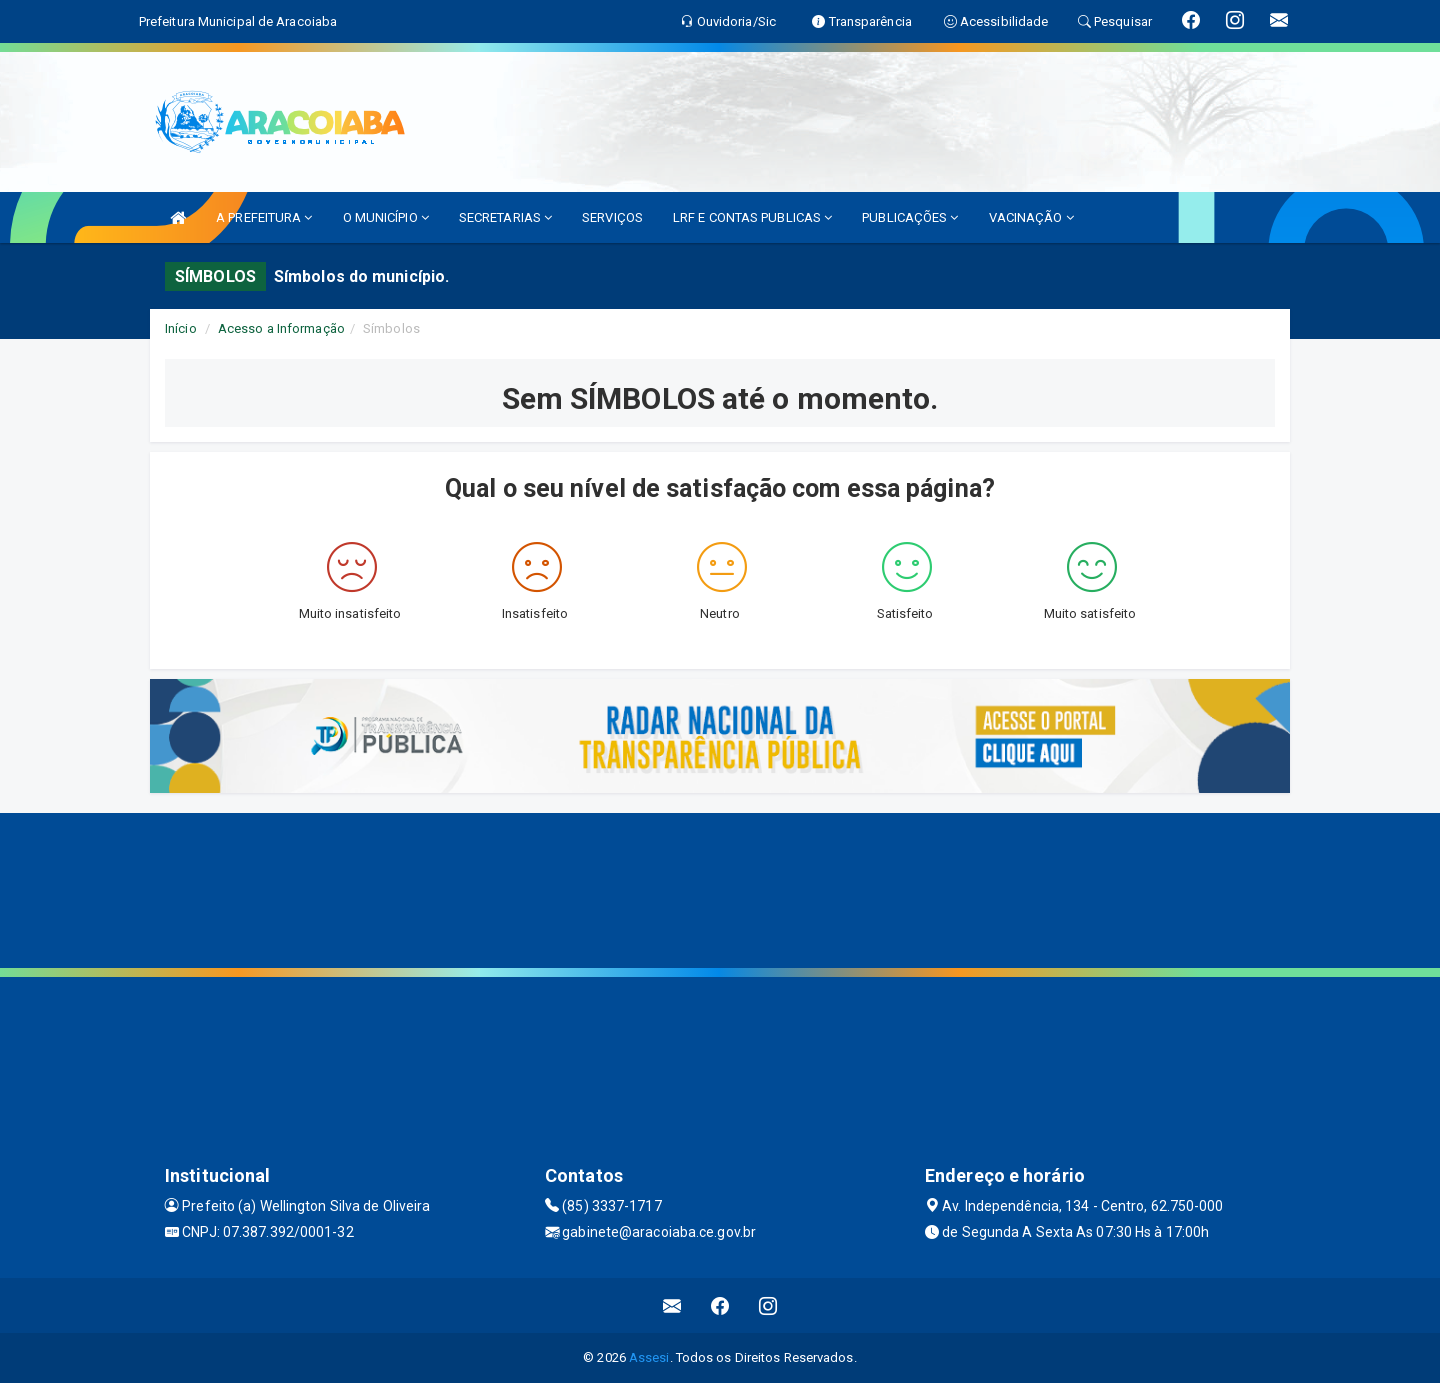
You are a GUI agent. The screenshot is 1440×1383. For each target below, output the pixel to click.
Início (181, 328)
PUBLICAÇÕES (910, 217)
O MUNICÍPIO (386, 217)
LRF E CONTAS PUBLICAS (752, 217)
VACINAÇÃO (1031, 217)
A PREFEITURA (264, 217)
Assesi (649, 1357)
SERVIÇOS (612, 217)
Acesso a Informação (281, 328)
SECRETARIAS (505, 217)
